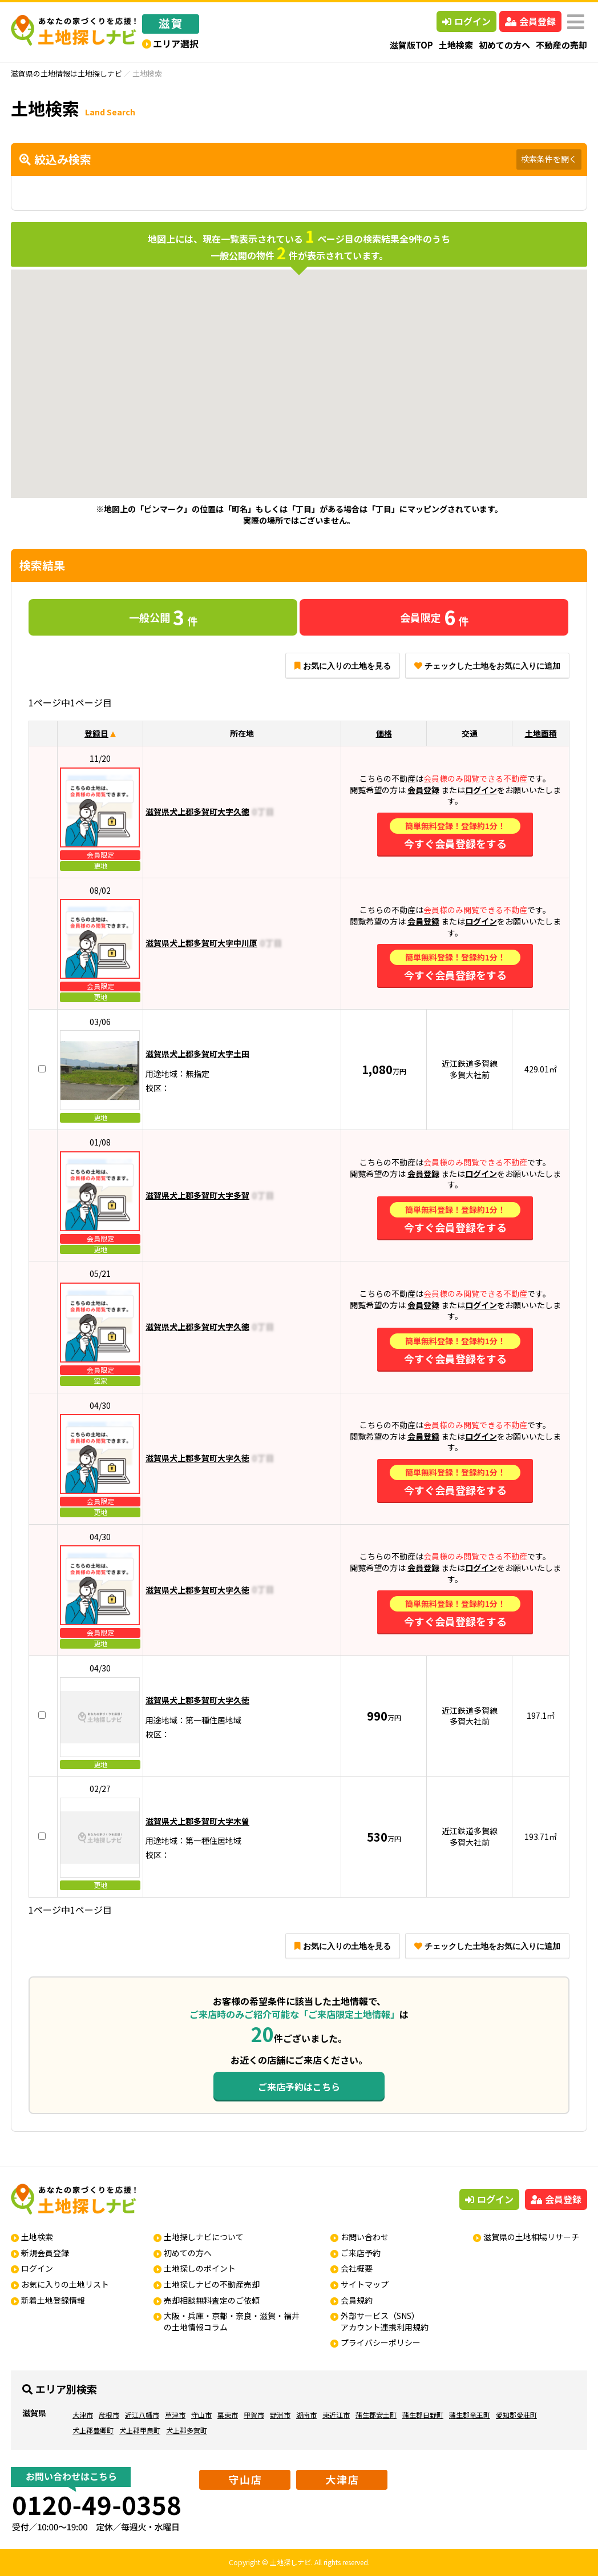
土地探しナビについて (204, 2237)
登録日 (96, 733)
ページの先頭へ (573, 2551)
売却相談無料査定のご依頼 (212, 2300)
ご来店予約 (361, 2252)
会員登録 (530, 21)
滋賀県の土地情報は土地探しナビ (66, 73)
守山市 (201, 2415)
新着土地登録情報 (53, 2300)
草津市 (175, 2415)
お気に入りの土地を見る (342, 665)
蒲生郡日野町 (422, 2415)
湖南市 (306, 2415)
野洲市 (280, 2415)
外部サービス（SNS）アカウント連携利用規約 (385, 2321)
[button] (329, 424)
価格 (384, 733)
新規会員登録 (45, 2252)
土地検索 (456, 45)
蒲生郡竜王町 (469, 2415)
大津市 (82, 2415)
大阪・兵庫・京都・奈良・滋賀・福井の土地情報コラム (232, 2321)
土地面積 (541, 733)
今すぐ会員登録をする (455, 834)
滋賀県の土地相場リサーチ (531, 2237)
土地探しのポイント (200, 2268)
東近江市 (336, 2415)
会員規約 (357, 2300)
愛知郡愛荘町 (516, 2415)
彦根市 (109, 2415)
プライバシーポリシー (381, 2342)
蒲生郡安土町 (376, 2415)
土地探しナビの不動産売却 (212, 2284)
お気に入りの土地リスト (65, 2284)
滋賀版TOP (411, 45)
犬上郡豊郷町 (93, 2430)
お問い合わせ (365, 2237)
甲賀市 (254, 2415)
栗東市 (227, 2415)
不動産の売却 (561, 45)
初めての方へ (504, 45)
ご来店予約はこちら (299, 2086)
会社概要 (357, 2268)
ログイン (466, 21)
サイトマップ (365, 2284)
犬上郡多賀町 (186, 2430)
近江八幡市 (142, 2415)
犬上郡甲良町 (139, 2430)
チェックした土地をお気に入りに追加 (487, 665)
